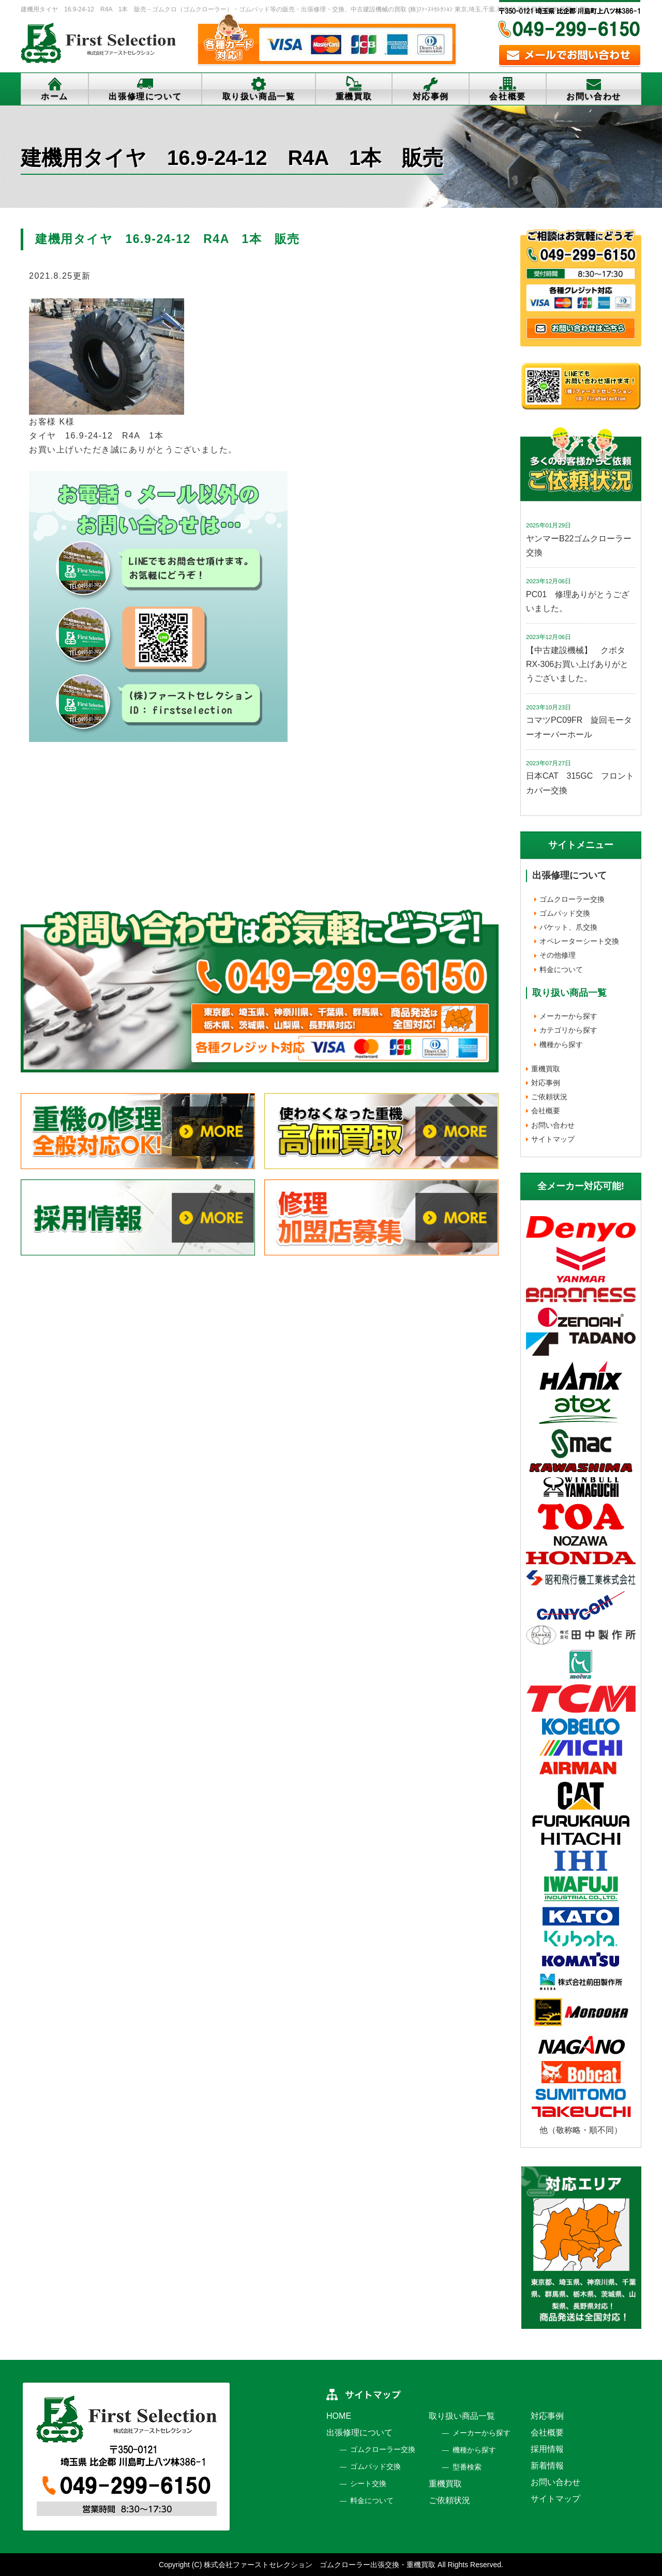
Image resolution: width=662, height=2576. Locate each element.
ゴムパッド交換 (564, 913)
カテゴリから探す (568, 1030)
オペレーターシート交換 (579, 941)
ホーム (54, 96)
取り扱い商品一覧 (258, 96)
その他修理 (557, 955)
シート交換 (368, 2483)
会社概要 (507, 96)
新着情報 (547, 2465)
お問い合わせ (593, 96)
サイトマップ (553, 1139)
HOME (338, 2416)
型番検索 (467, 2467)
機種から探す (561, 1044)
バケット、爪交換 (568, 927)
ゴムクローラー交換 (572, 899)
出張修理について (145, 96)
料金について (561, 969)
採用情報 (547, 2449)
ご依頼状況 (549, 1097)
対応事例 (431, 96)
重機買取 (354, 96)
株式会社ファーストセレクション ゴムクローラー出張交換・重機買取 (319, 2564)
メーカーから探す (568, 1016)
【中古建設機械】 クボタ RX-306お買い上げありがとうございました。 (580, 664)
